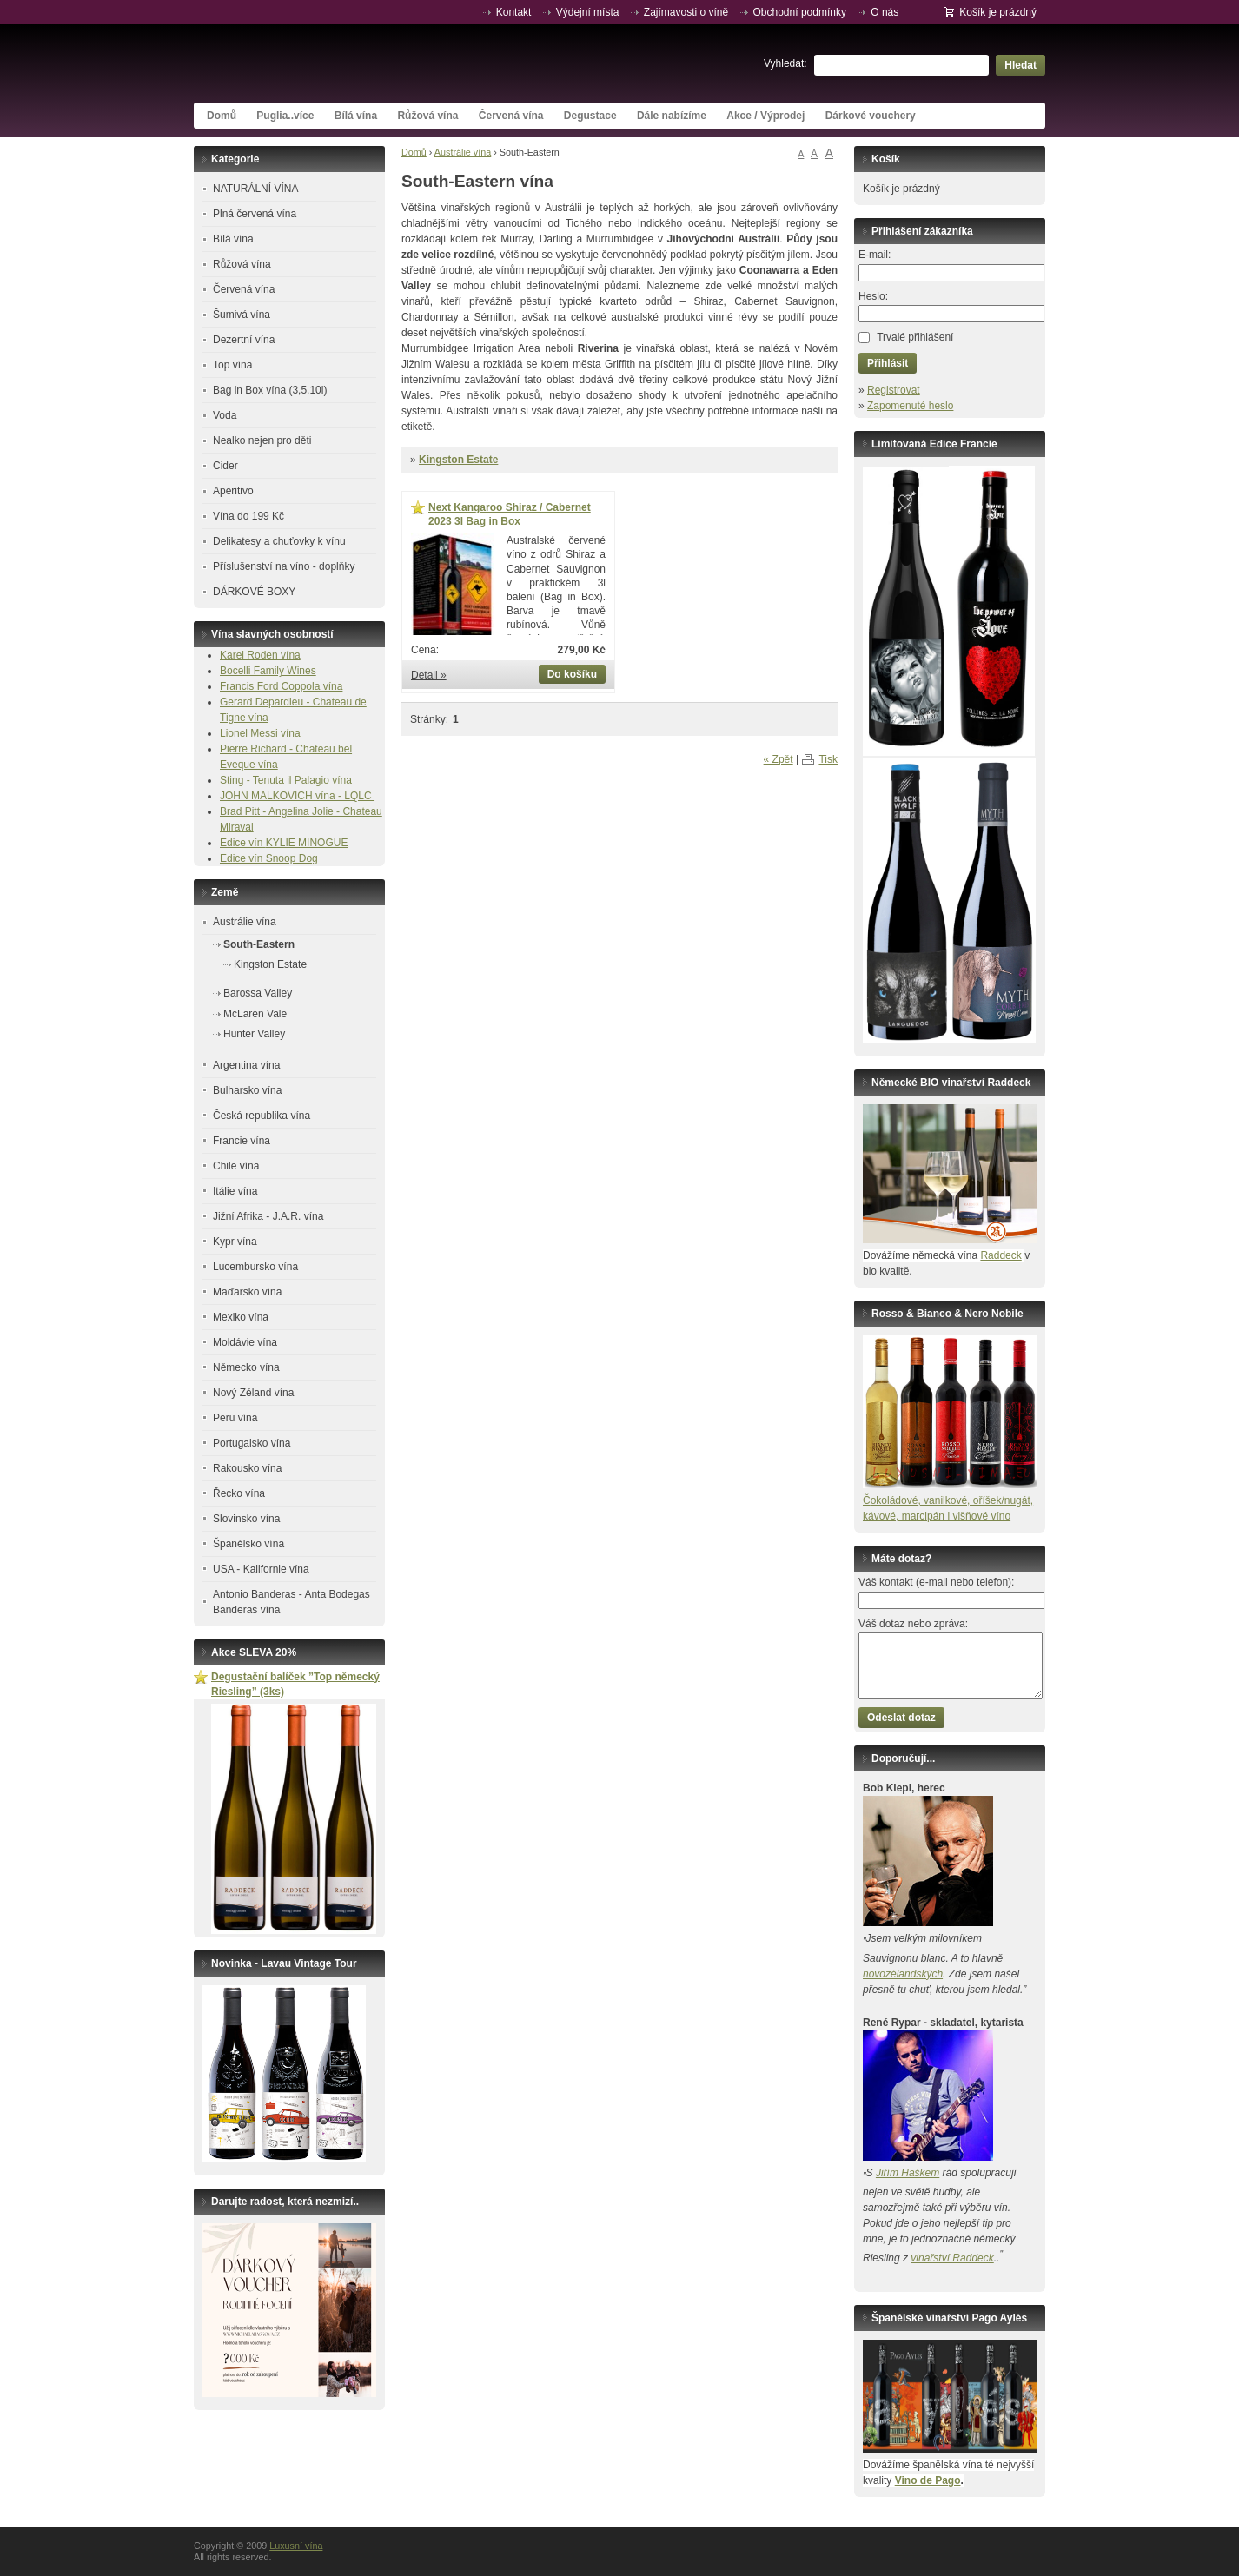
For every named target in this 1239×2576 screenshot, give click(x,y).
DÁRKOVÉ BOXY (254, 592)
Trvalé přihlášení (915, 337)
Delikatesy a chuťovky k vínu (279, 541)
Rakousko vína (247, 1468)
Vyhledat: (785, 63)
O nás (884, 12)
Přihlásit (887, 363)
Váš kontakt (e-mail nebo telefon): (936, 1582)
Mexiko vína (240, 1317)
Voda (224, 415)
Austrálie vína (462, 152)
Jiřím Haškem (907, 2173)
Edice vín (243, 843)
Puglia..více (285, 115)
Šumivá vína (241, 314)
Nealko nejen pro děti (262, 440)
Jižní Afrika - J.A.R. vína (268, 1216)
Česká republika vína (261, 1115)
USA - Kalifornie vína (261, 1569)
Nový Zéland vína (253, 1393)
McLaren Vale (255, 1014)
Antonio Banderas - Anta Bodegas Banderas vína (291, 1602)
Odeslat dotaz (901, 1718)
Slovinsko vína (246, 1519)
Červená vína (511, 115)
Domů (221, 115)
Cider (225, 466)
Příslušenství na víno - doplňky (283, 566)
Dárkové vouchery (870, 115)
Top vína (232, 365)
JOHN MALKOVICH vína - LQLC (297, 796)
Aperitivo (233, 491)
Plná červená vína (254, 214)
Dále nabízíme (671, 115)
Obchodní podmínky (799, 12)
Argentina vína (246, 1065)
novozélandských (903, 1974)
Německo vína (246, 1367)
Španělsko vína (248, 1544)
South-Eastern (259, 944)
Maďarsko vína (247, 1292)
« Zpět (778, 759)
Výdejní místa (588, 12)
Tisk (828, 759)
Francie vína (241, 1141)
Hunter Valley (254, 1034)
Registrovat (893, 390)
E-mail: (874, 254)
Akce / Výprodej (765, 115)
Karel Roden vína (260, 655)
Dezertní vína (244, 340)
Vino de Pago (928, 2480)
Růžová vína (427, 115)
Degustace (590, 115)
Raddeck (1000, 1255)
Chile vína (236, 1166)
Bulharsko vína (247, 1090)
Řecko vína (239, 1493)
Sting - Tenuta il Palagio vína (286, 780)
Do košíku (572, 674)
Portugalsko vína (251, 1443)
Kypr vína (235, 1241)
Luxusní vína (324, 63)
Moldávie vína (245, 1342)
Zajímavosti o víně (686, 12)
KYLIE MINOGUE (307, 843)
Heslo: (873, 296)
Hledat (1020, 65)
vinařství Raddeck (952, 2258)
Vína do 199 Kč (248, 516)
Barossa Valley (257, 993)
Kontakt (514, 12)
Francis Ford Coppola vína (281, 686)
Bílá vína (356, 115)
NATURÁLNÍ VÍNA (255, 188)
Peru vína (235, 1418)
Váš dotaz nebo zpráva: (913, 1624)
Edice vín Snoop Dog (269, 858)
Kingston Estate (458, 460)
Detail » (429, 675)
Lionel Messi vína (260, 733)
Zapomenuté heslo (910, 406)
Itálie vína (235, 1191)
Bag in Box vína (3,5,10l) (270, 390)
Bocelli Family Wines (268, 671)
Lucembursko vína (255, 1267)
